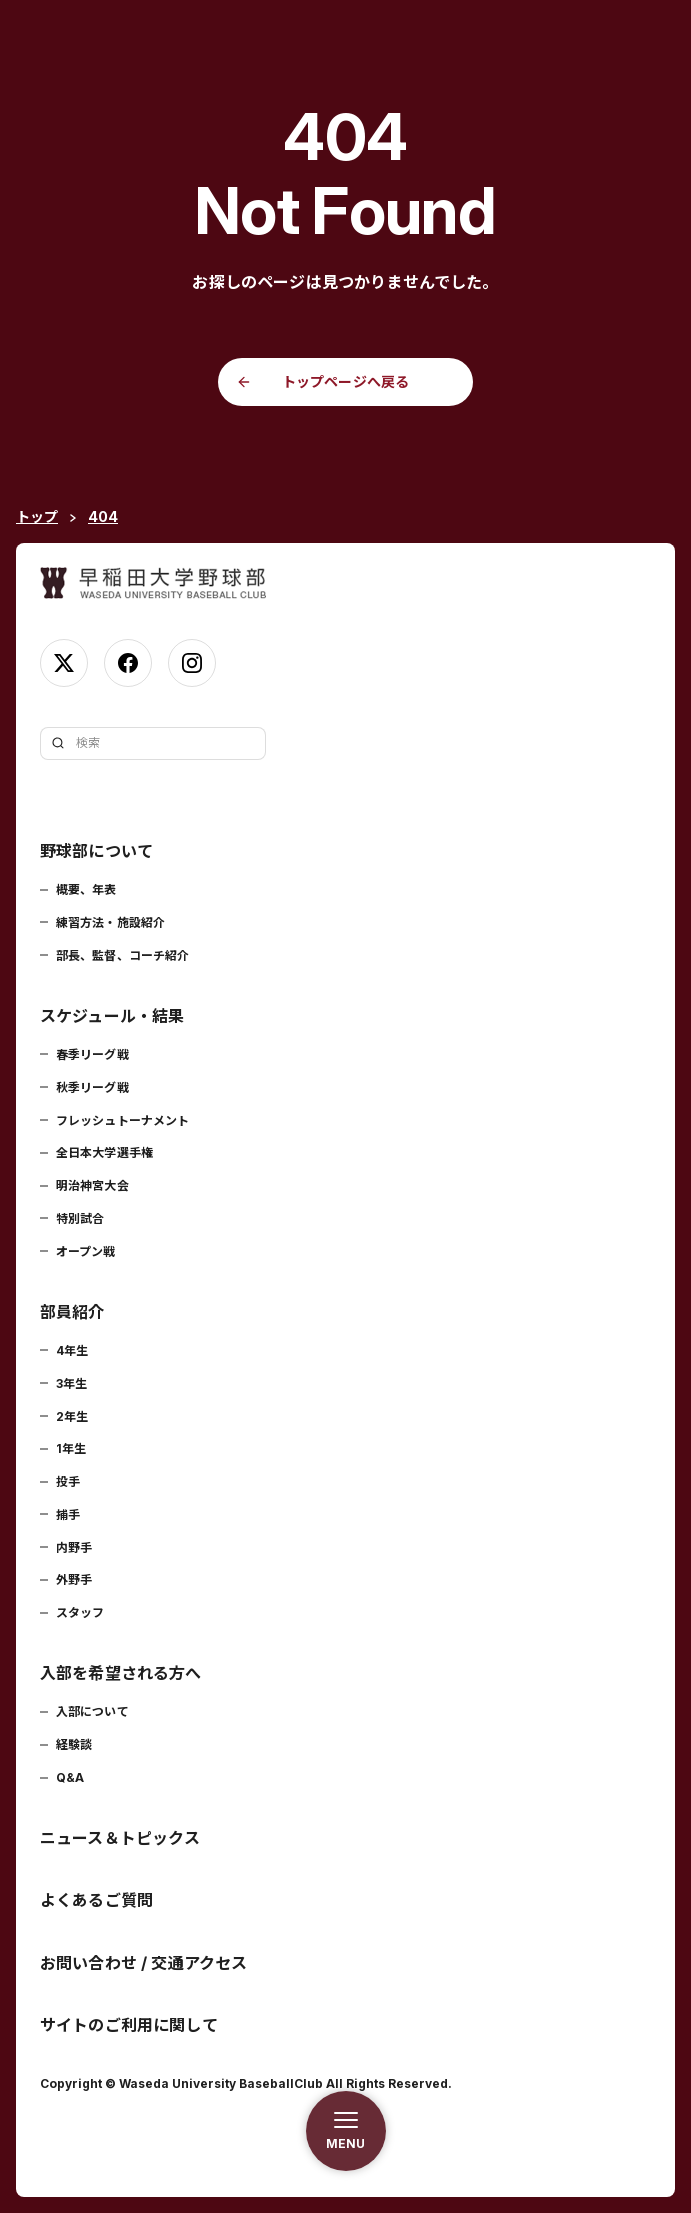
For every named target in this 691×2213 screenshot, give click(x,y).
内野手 (74, 1547)
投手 (68, 1481)
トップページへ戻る (345, 381)
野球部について (96, 851)
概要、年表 (86, 889)
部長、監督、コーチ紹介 (122, 955)
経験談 (74, 1744)
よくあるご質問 (96, 1900)
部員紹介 (72, 1312)
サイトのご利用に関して (129, 2025)
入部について (92, 1711)
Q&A (70, 1777)
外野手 (74, 1579)
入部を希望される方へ (121, 1673)
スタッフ (80, 1612)
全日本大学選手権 (104, 1152)
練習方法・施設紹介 (110, 922)
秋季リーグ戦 (92, 1087)
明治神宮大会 (92, 1185)
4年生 (72, 1350)
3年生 (71, 1383)
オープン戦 (86, 1251)
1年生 (71, 1448)
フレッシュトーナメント (122, 1120)
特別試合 (80, 1218)
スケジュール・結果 (112, 1016)
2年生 (72, 1416)
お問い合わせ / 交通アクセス (143, 1963)
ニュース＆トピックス (120, 1838)
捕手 (68, 1514)
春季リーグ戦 (92, 1054)
